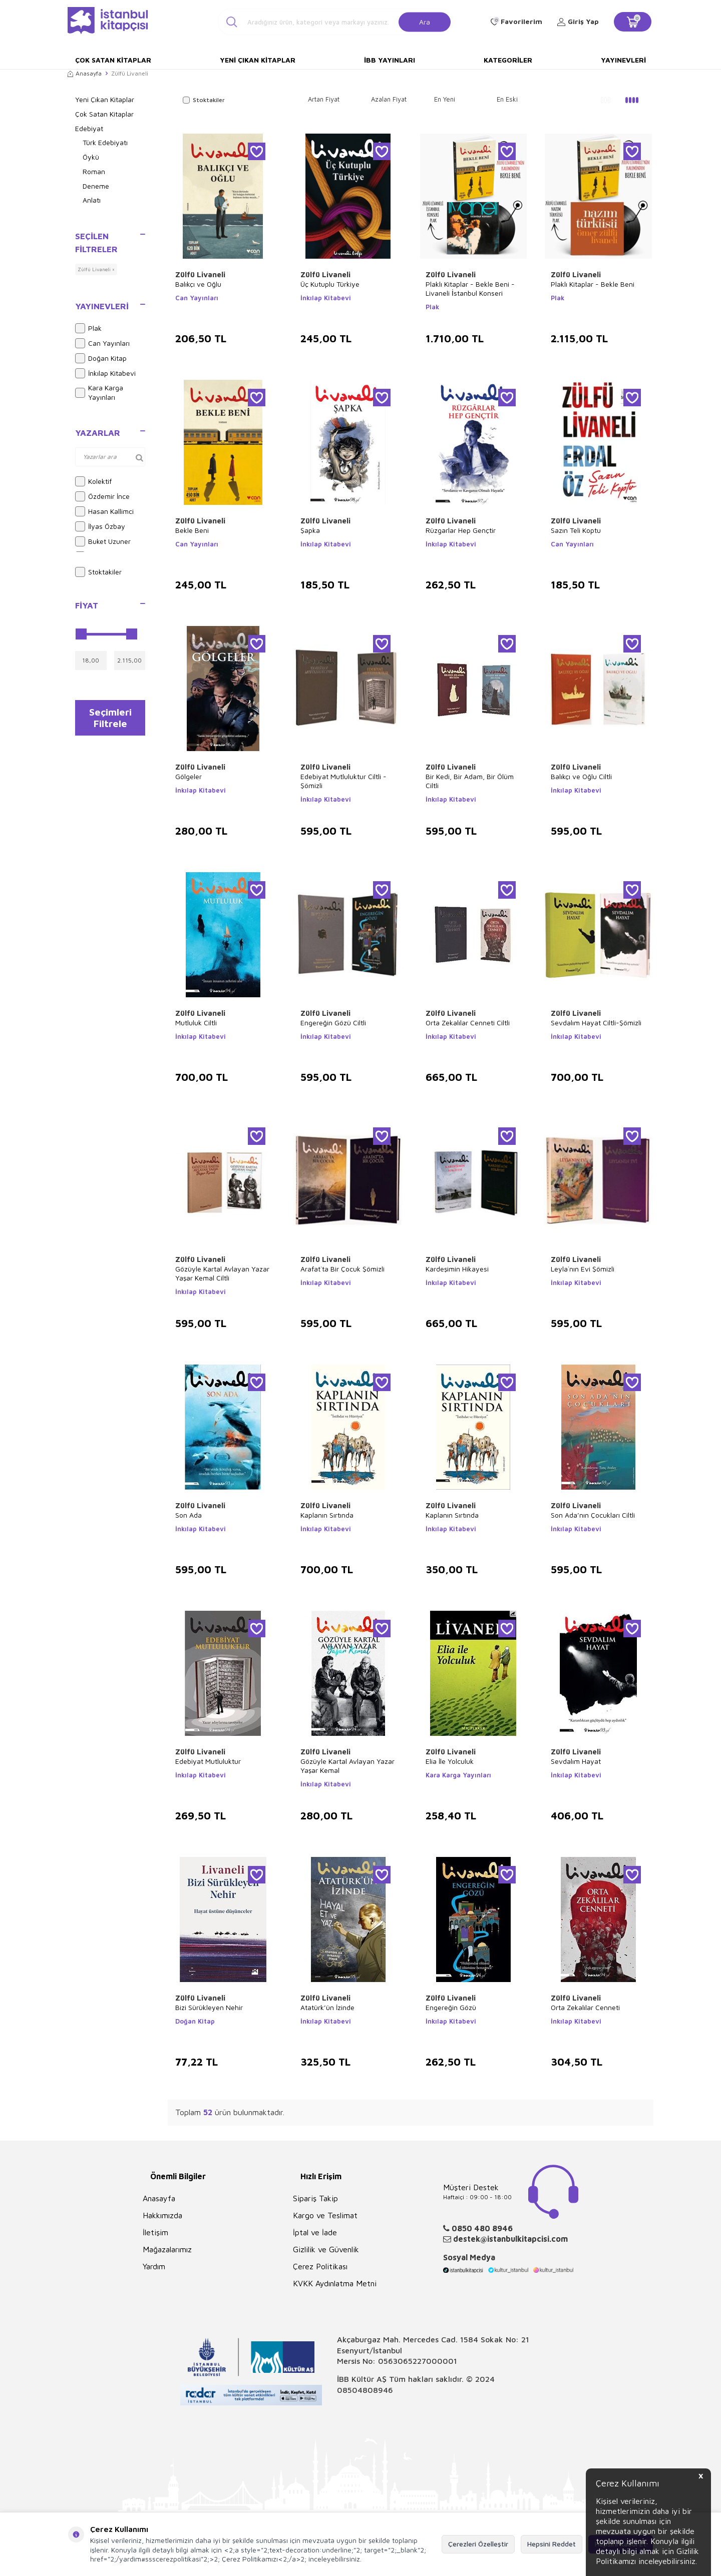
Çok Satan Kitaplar (113, 60)
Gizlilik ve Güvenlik (326, 2249)
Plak (88, 328)
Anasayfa (85, 73)
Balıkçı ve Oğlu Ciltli (581, 776)
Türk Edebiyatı (105, 142)
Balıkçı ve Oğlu (198, 284)
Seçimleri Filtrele (110, 719)
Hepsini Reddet (551, 2543)
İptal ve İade (315, 2232)
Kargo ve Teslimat (325, 2215)
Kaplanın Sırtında (326, 1515)
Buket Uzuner (103, 541)
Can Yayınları (102, 343)
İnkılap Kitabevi (105, 373)
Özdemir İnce (102, 496)
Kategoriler (508, 60)
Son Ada (188, 1515)
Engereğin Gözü (451, 2007)
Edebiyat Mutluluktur (208, 1761)
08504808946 (365, 2389)
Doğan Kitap (101, 358)
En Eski (507, 99)
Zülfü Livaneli (200, 274)
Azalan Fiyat (389, 99)
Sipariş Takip (315, 2198)
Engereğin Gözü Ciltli (333, 1022)
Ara (424, 21)
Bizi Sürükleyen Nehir (209, 2007)
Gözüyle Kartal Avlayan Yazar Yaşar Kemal (347, 1765)
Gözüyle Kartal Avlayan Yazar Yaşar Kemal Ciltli (222, 1273)
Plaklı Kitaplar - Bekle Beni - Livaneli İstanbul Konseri (470, 288)
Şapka (310, 530)
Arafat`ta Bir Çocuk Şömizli (342, 1268)
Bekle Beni (192, 530)
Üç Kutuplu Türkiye (329, 284)
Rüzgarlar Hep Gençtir (461, 530)
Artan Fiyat (323, 99)
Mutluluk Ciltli (196, 1022)
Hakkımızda (162, 2215)
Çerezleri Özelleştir (478, 2543)
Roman (94, 171)
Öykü (91, 157)
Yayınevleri (623, 60)
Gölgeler (188, 776)
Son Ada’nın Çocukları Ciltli (593, 1515)
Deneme (96, 186)
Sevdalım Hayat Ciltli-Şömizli (596, 1022)
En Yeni (444, 99)
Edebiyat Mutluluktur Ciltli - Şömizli (343, 781)
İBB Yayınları (389, 60)
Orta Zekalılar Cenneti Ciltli (468, 1022)
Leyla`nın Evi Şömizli (582, 1268)
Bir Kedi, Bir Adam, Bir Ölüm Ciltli (470, 781)
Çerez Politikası (320, 2266)
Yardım (154, 2266)
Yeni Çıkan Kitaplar (257, 60)
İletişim (155, 2232)
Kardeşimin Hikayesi (457, 1268)
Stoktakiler (98, 572)
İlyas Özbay (100, 526)
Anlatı (92, 200)
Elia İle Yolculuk (450, 1761)
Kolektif (93, 481)
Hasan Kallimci (104, 511)
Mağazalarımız (167, 2249)
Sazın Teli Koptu (576, 530)
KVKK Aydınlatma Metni (335, 2283)
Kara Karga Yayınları (99, 392)
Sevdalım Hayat (576, 1761)
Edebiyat (89, 128)
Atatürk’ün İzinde (327, 2007)
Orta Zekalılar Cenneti (585, 2007)
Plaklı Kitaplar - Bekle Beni (592, 284)
